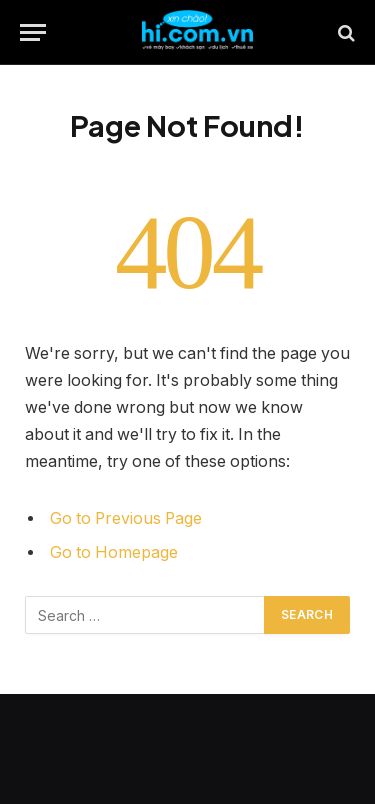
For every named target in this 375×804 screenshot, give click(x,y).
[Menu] (33, 32)
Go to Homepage (114, 552)
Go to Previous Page (126, 518)
